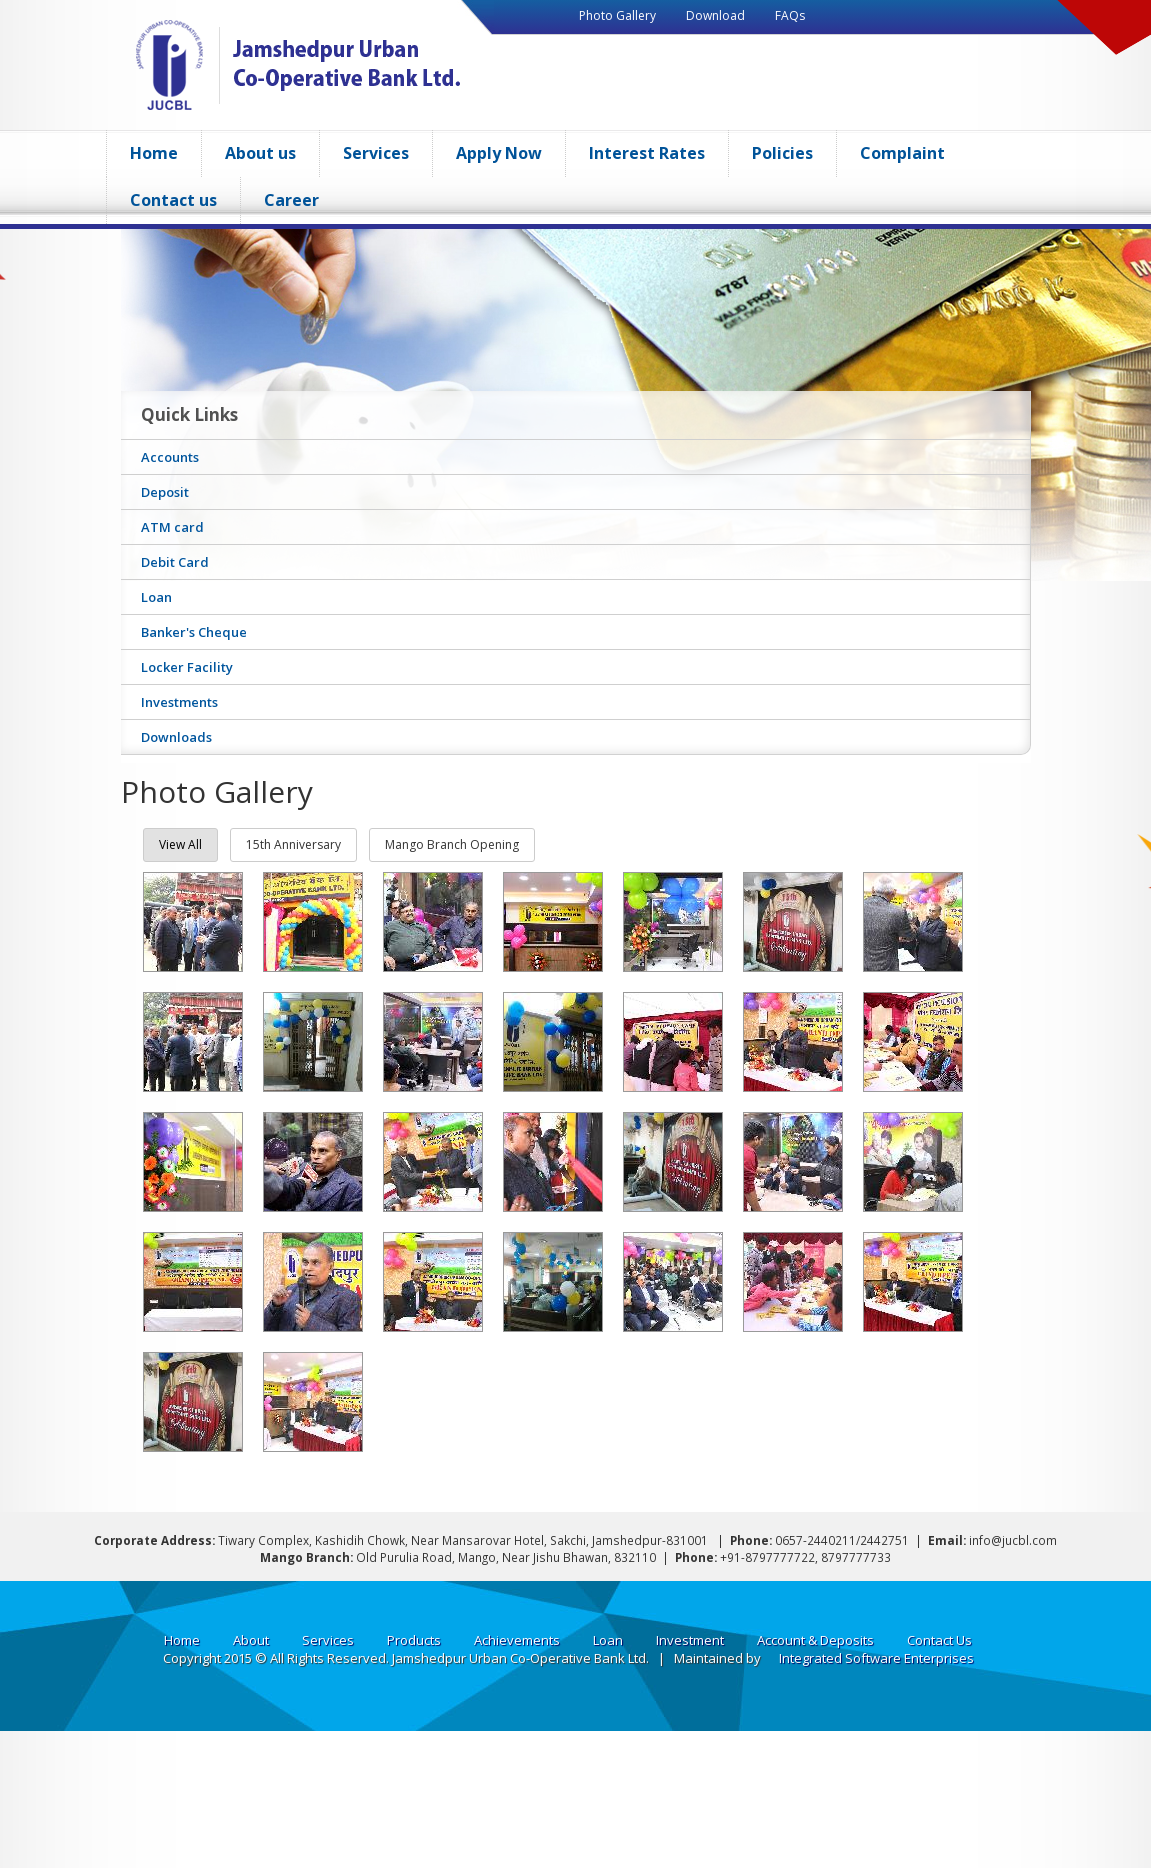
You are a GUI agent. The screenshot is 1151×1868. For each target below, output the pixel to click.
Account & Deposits (815, 1640)
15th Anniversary (293, 844)
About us (260, 153)
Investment (690, 1640)
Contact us (173, 200)
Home (154, 153)
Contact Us (939, 1640)
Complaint (902, 153)
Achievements (517, 1640)
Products (414, 1640)
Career (291, 200)
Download (715, 15)
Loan (608, 1640)
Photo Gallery (617, 15)
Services (376, 153)
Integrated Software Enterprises (876, 1658)
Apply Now (499, 153)
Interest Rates (647, 153)
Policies (782, 153)
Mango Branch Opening (452, 844)
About (251, 1640)
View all (180, 844)
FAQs (790, 15)
